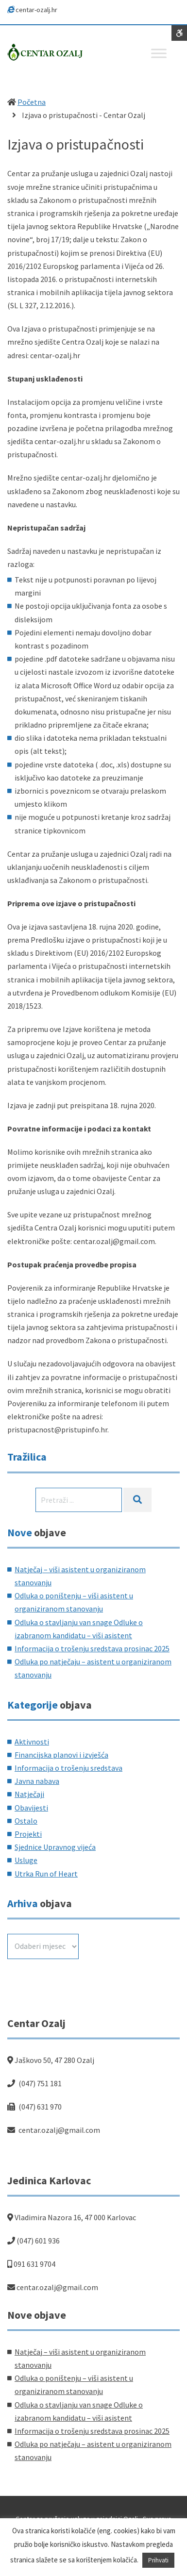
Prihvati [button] (158, 2560)
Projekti (28, 1834)
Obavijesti (31, 1807)
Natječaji (29, 1794)
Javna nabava (37, 1781)
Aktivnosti (32, 1741)
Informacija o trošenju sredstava (68, 1768)
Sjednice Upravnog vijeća (55, 1847)
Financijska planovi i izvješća (61, 1755)
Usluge (26, 1860)
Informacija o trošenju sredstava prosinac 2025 (92, 1648)
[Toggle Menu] (159, 53)
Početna (31, 102)
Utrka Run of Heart (46, 1873)
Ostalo (26, 1821)
